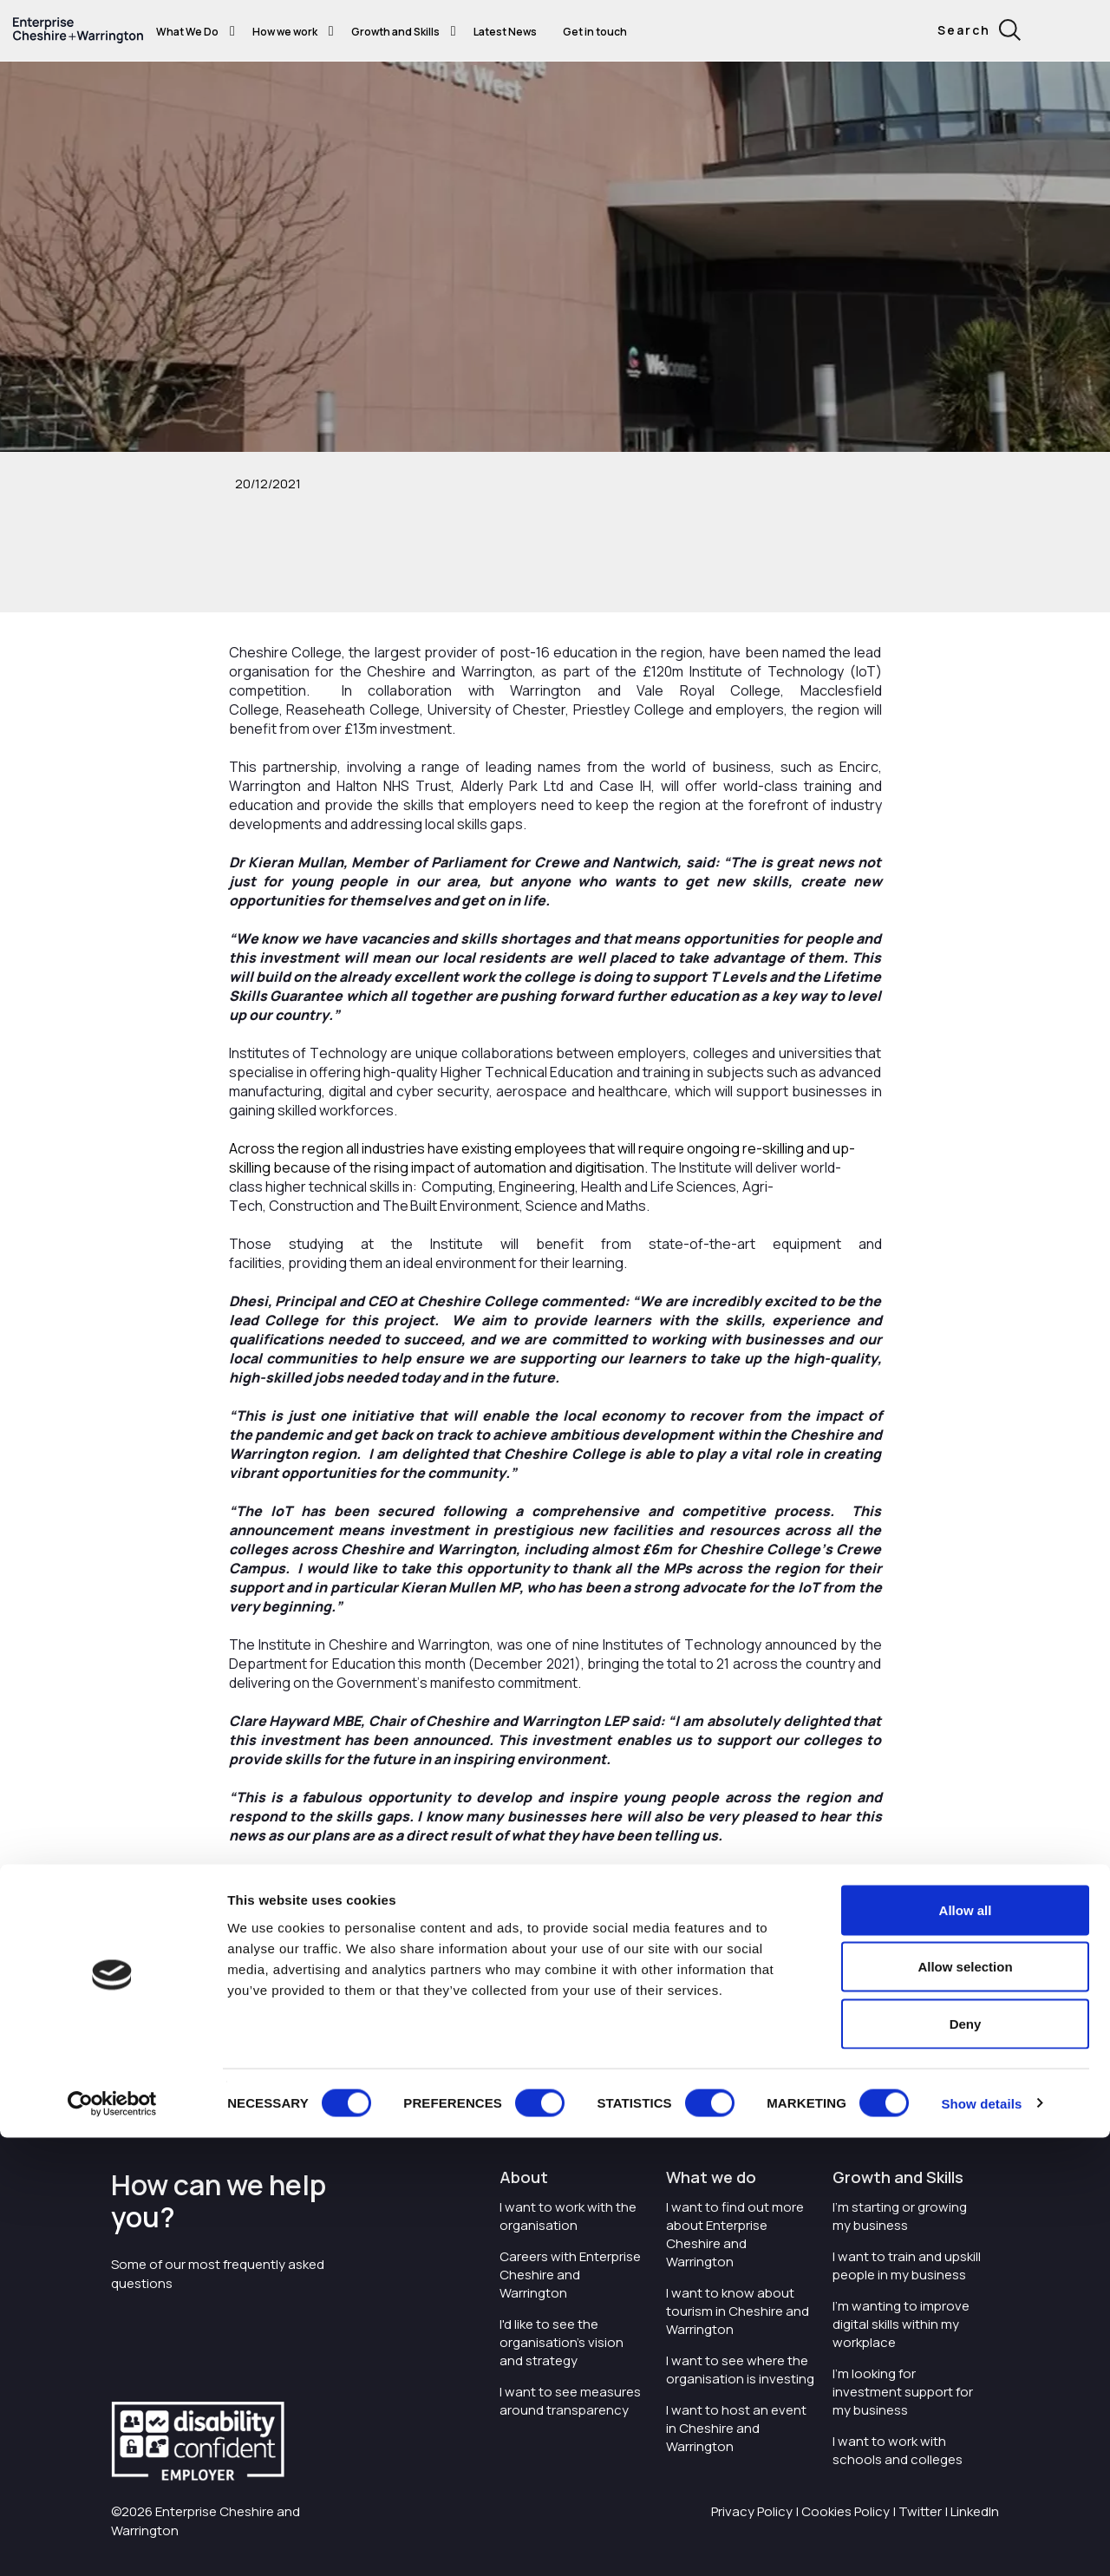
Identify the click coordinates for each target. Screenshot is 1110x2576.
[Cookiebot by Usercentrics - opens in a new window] (112, 2542)
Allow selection (964, 2405)
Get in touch (595, 31)
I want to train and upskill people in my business (906, 2265)
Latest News (505, 31)
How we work (284, 31)
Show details (981, 2541)
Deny (966, 2462)
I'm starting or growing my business (899, 2216)
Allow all (965, 2348)
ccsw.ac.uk (810, 2045)
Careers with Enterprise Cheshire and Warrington (570, 2274)
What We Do (187, 31)
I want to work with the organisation (568, 2216)
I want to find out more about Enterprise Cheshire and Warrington (735, 2234)
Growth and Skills (395, 31)
